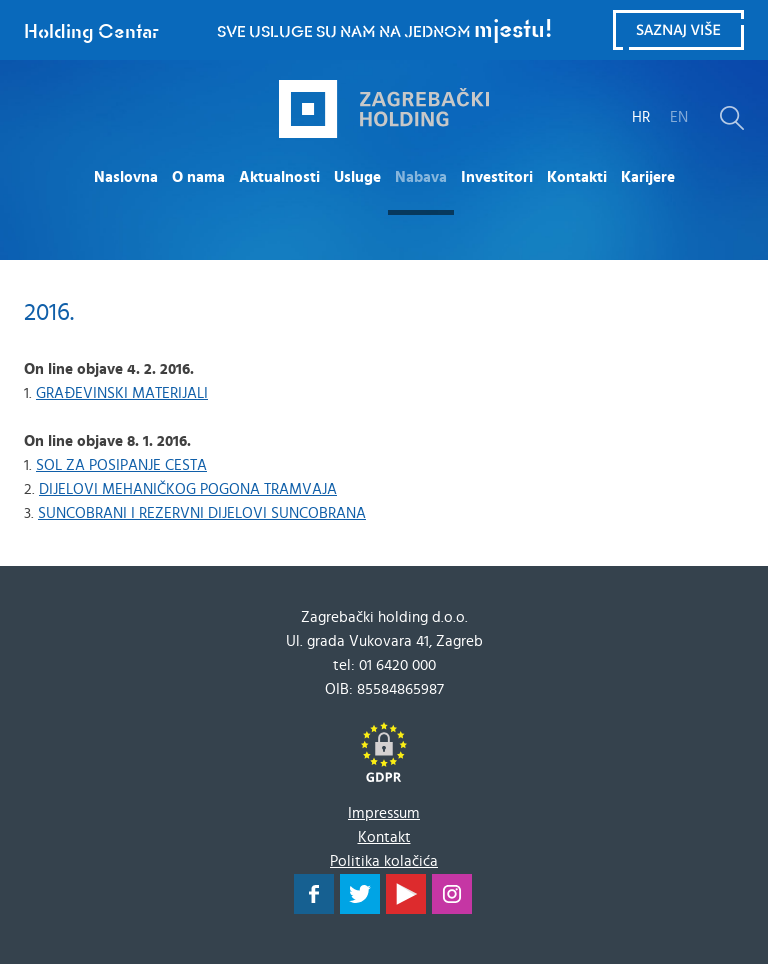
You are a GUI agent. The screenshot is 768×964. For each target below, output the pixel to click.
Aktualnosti (279, 177)
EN (679, 117)
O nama (198, 177)
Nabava (421, 177)
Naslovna (126, 177)
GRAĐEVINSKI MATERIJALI (122, 393)
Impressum (384, 813)
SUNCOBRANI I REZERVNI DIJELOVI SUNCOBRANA (202, 513)
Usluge (357, 177)
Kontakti (577, 177)
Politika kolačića (384, 861)
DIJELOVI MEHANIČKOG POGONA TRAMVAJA (188, 489)
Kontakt (384, 837)
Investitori (497, 177)
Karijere (648, 177)
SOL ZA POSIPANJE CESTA (121, 465)
